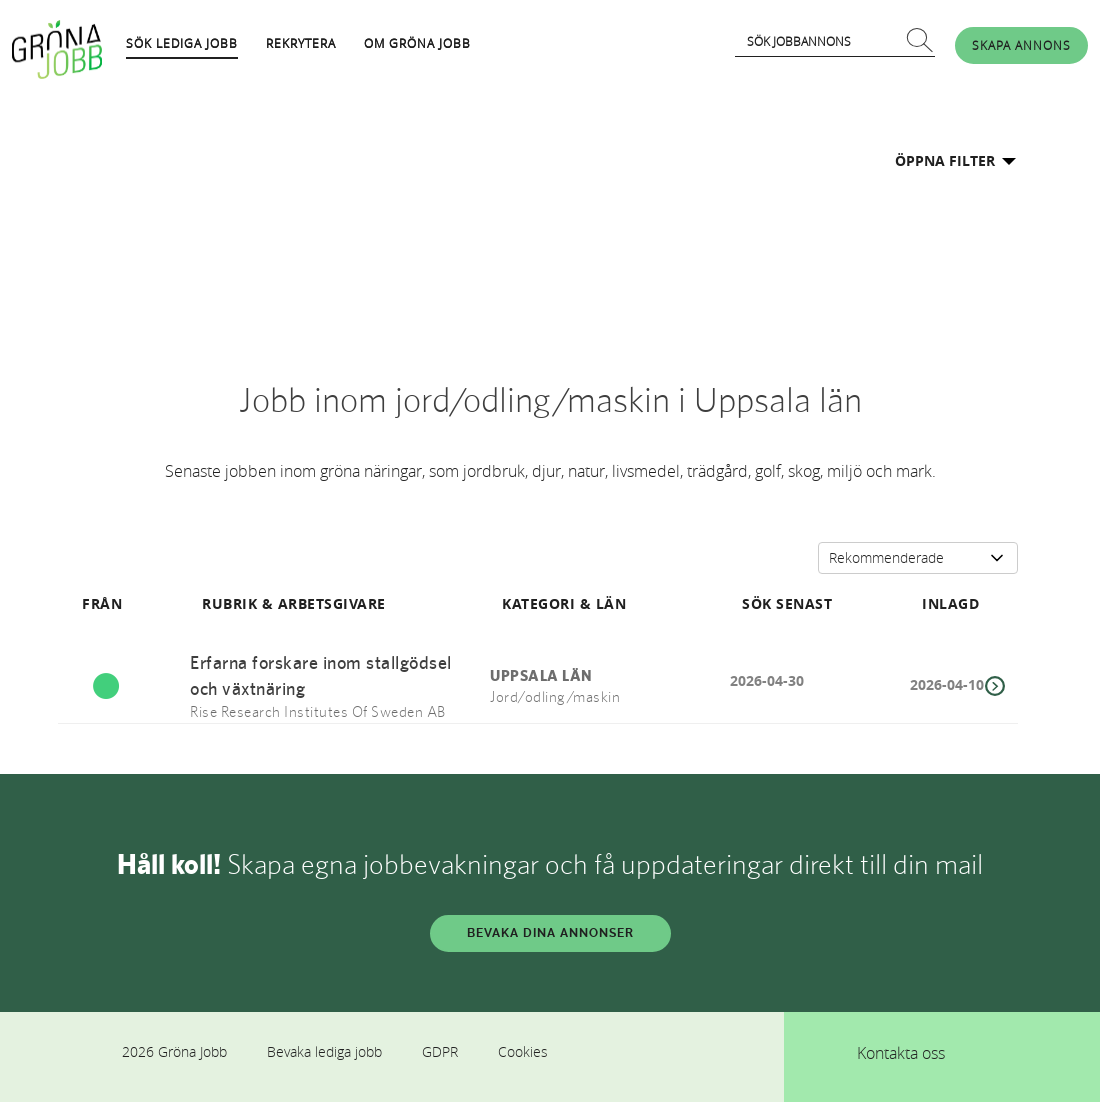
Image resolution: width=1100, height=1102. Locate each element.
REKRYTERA (301, 43)
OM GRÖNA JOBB (417, 43)
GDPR (440, 1051)
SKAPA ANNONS (1021, 45)
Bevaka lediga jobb (324, 1051)
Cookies (523, 1051)
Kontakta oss (901, 1053)
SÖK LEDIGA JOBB (182, 43)
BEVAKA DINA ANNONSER (550, 933)
